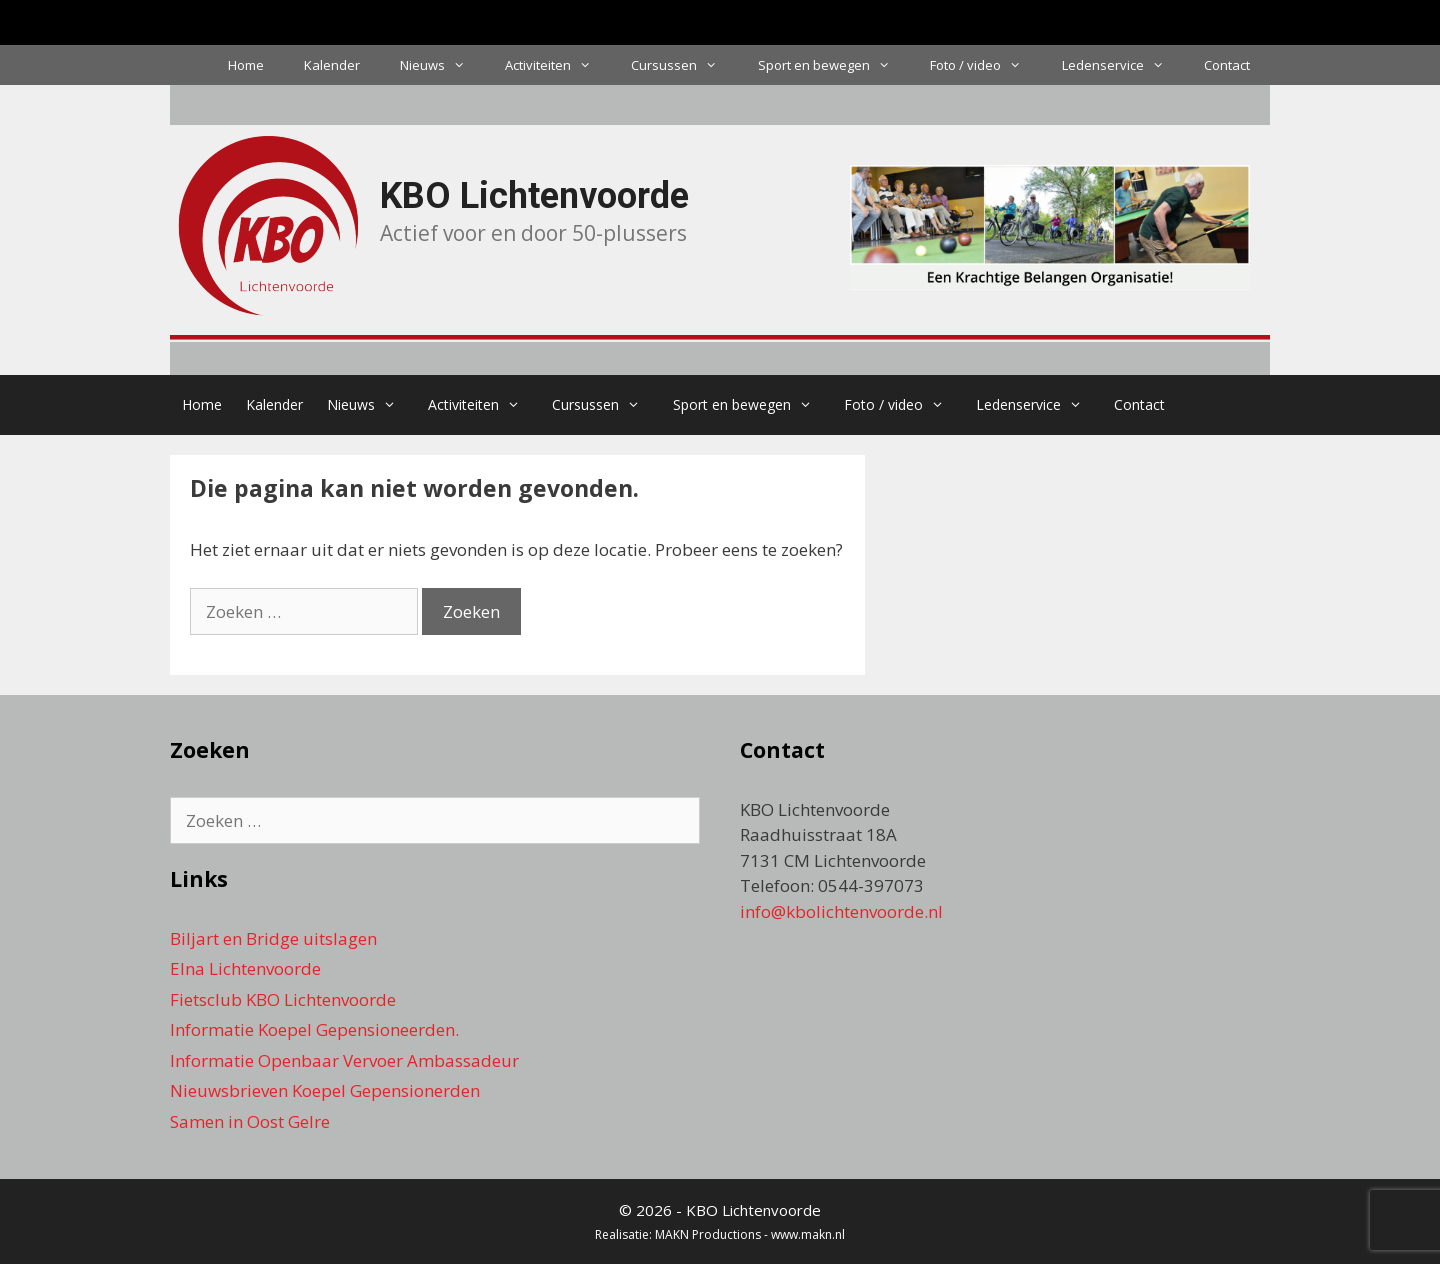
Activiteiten (558, 65)
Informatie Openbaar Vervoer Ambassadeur (344, 1060)
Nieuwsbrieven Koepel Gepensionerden (325, 1090)
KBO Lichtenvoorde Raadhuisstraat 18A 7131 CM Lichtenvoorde (833, 835)
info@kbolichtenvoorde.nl (841, 911)
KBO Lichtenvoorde (534, 196)
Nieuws (442, 65)
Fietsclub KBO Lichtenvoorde (283, 999)
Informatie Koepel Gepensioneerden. (314, 1029)
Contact (1227, 65)
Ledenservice (1123, 65)
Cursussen (684, 65)
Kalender (332, 65)
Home (246, 65)
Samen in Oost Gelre (250, 1121)
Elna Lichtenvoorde (245, 968)
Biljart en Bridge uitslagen (273, 938)
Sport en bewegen (834, 65)
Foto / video (985, 65)
